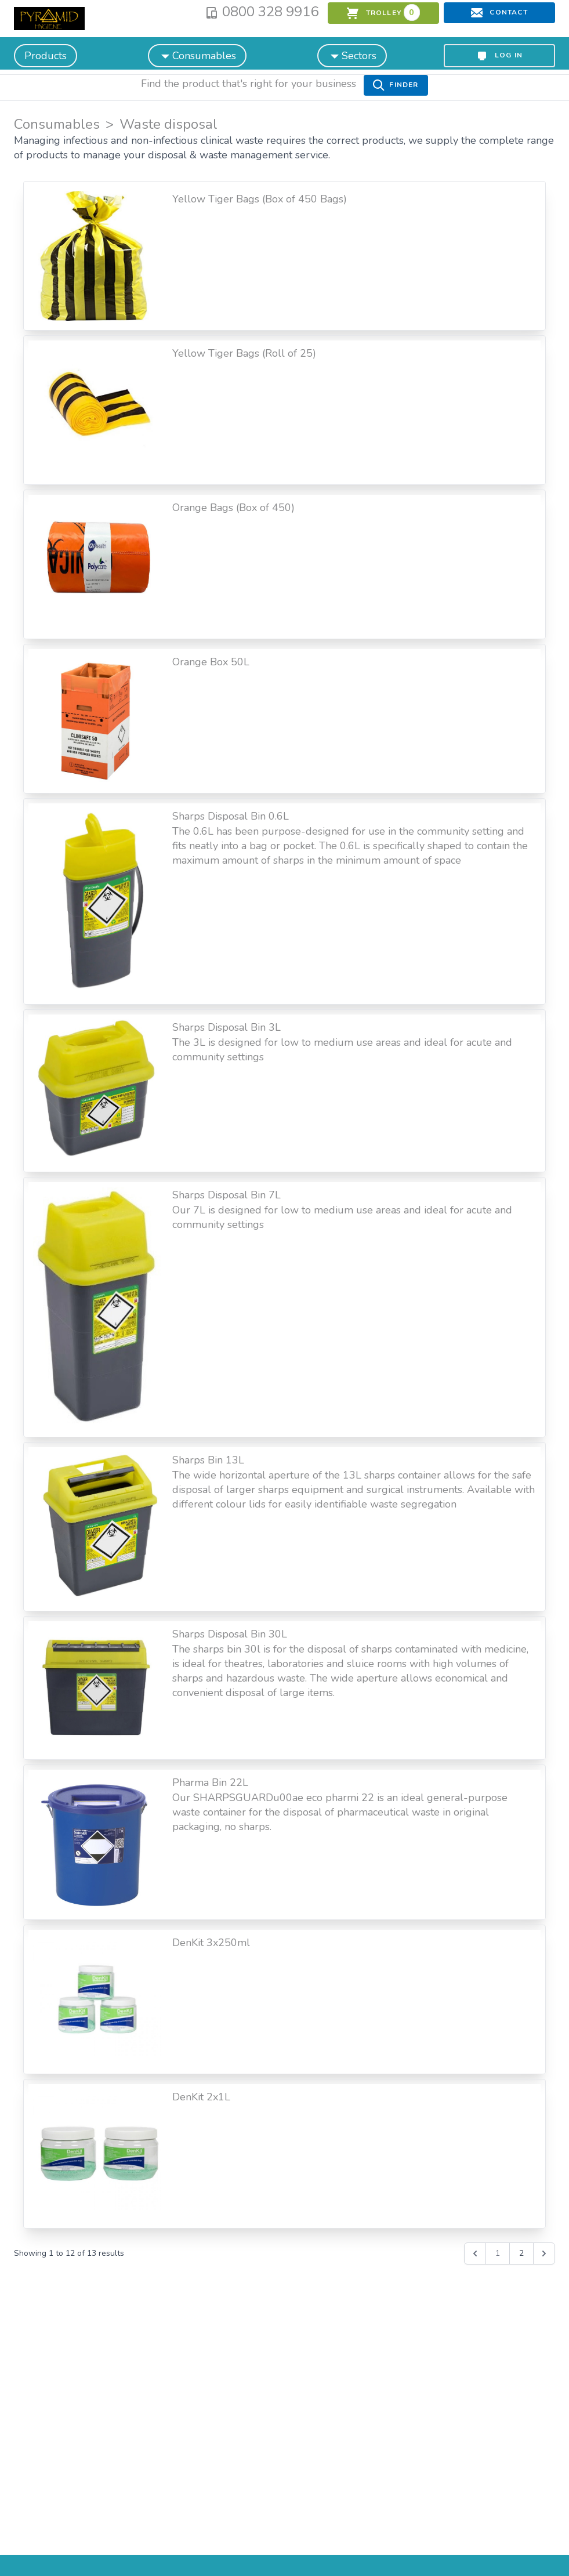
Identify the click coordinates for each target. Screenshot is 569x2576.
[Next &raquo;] (544, 2253)
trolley (383, 12)
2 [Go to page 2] (521, 2253)
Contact (499, 13)
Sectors (352, 55)
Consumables (197, 55)
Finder (395, 85)
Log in (499, 55)
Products (45, 56)
